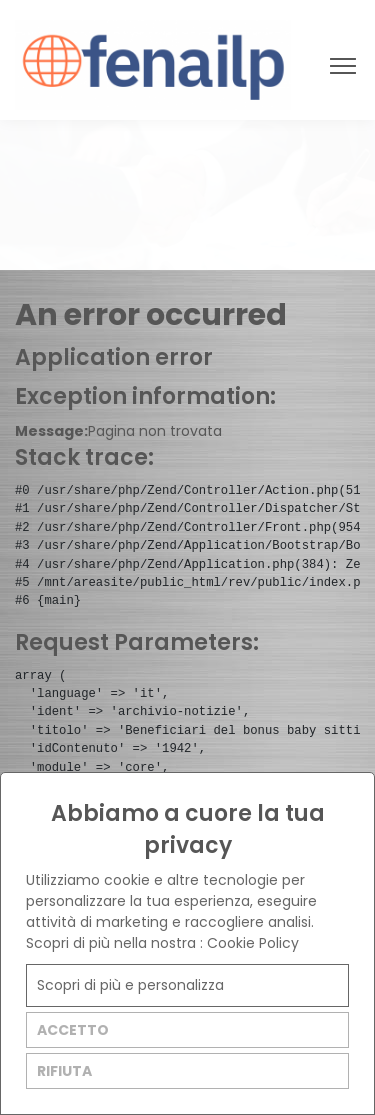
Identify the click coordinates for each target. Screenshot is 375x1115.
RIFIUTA (64, 1071)
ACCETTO (73, 1030)
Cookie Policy (253, 943)
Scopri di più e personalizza (130, 985)
